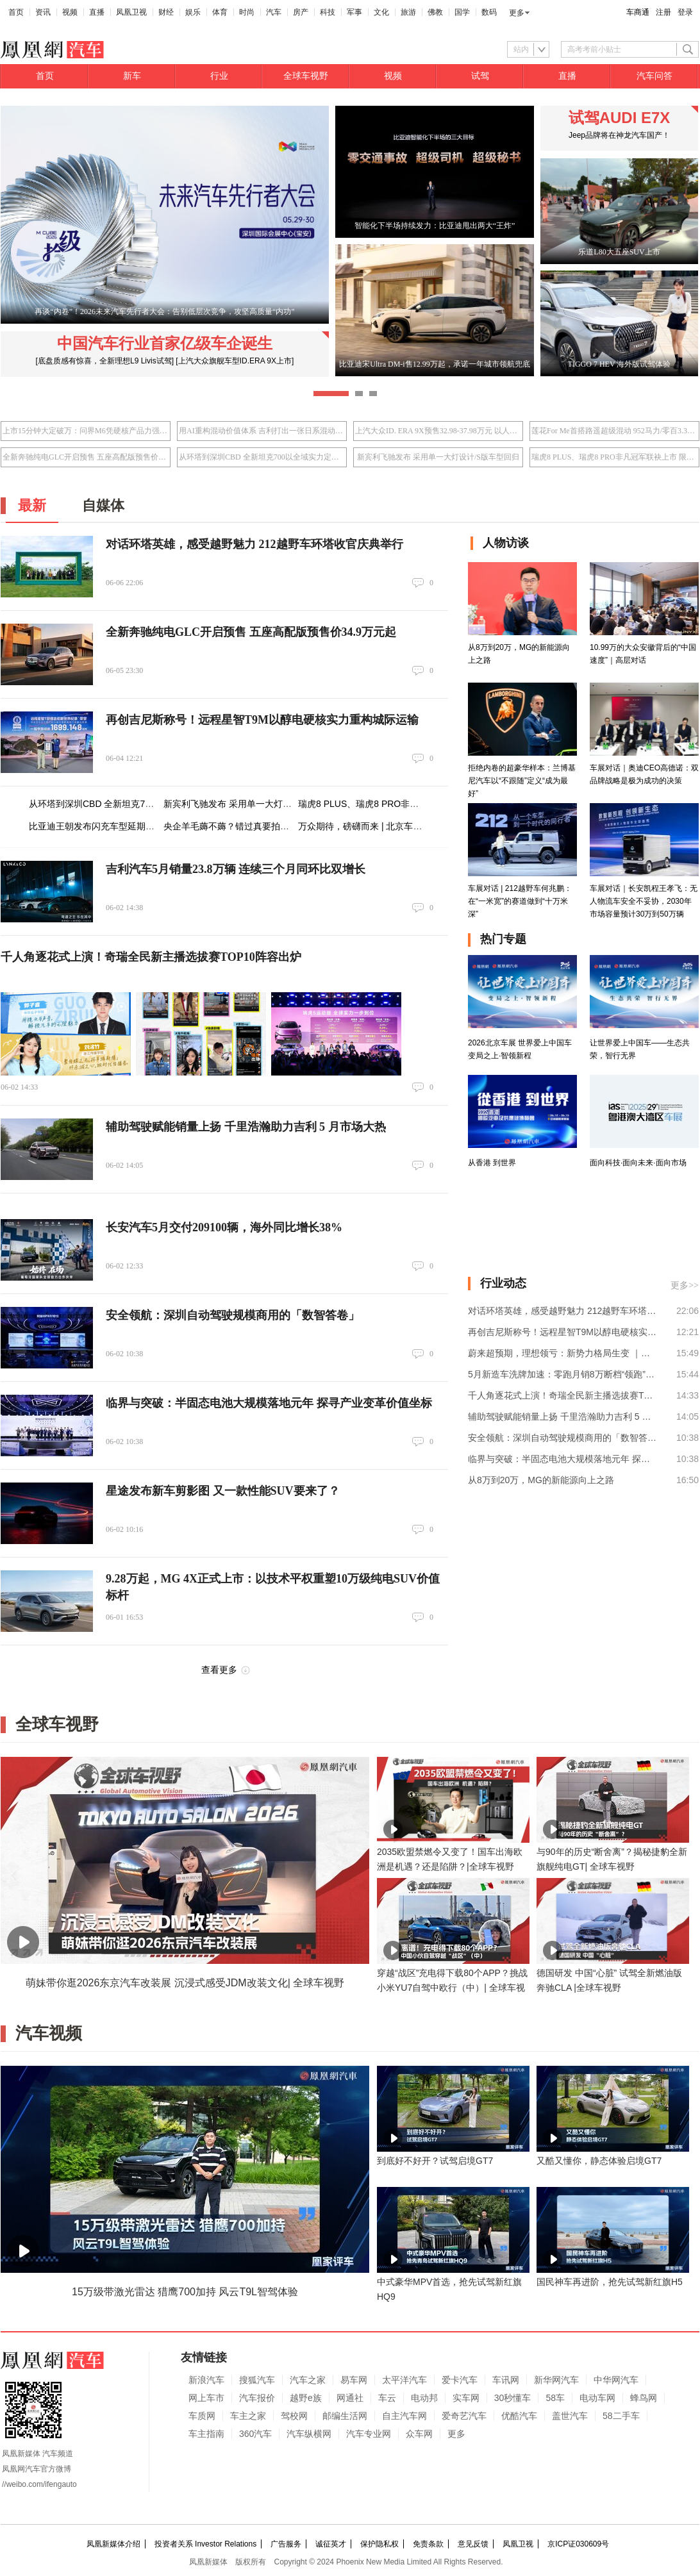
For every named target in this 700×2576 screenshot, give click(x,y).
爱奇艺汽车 (464, 2416)
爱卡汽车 (460, 2380)
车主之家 (248, 2416)
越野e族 (306, 2398)
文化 (381, 12)
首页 (16, 12)
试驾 (480, 76)
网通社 (350, 2398)
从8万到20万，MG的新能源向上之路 (541, 1480)
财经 (166, 12)
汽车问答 (654, 76)
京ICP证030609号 (578, 2543)
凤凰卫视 (131, 12)
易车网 (353, 2380)
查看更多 (219, 1670)
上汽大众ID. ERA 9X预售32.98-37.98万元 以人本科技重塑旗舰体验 (438, 430)
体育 (220, 12)
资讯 (43, 12)
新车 (132, 76)
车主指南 (206, 2434)
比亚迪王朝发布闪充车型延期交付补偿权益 (114, 826)
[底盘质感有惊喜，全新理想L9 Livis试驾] (105, 360)
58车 (555, 2398)
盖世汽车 (570, 2416)
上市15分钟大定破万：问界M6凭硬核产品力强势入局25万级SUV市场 (86, 430)
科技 (327, 12)
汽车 (273, 12)
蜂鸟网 (643, 2398)
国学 (462, 12)
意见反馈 (473, 2543)
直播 (96, 12)
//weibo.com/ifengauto (39, 2484)
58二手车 (621, 2416)
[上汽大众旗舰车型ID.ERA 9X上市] (235, 360)
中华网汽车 (616, 2380)
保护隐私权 (379, 2543)
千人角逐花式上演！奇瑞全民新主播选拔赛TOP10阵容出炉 (151, 957)
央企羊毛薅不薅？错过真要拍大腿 (230, 826)
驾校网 (294, 2416)
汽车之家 (308, 2380)
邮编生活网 (344, 2416)
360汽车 (255, 2434)
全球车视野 (305, 76)
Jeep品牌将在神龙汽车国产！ (619, 135)
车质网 (201, 2416)
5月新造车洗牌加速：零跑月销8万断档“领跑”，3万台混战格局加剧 (563, 1374)
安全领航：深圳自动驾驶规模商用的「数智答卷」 (233, 1315)
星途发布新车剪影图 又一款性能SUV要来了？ (223, 1490)
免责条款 (428, 2543)
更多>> (685, 1285)
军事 (354, 12)
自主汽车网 (404, 2416)
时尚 (246, 12)
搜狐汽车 (257, 2380)
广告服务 (286, 2543)
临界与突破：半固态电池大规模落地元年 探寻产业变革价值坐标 (269, 1403)
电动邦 (424, 2398)
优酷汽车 (519, 2416)
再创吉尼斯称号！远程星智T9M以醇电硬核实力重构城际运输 (262, 719)
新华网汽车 (556, 2380)
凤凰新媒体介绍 (113, 2543)
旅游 (408, 12)
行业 (219, 76)
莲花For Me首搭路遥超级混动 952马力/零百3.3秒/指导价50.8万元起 (614, 430)
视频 (70, 12)
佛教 (435, 12)
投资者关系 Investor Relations (205, 2543)
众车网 (419, 2434)
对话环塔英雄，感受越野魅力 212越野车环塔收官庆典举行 (254, 544)
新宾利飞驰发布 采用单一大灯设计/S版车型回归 (438, 457)
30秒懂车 (512, 2398)
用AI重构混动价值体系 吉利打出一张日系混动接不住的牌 (262, 430)
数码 (489, 12)
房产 (300, 12)
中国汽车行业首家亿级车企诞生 (164, 343)
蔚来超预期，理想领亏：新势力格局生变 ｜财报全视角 (563, 1353)
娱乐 (193, 12)
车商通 (637, 12)
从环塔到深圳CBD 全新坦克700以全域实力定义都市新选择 (262, 457)
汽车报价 (257, 2398)
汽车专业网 (368, 2434)
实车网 (466, 2398)
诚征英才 (330, 2543)
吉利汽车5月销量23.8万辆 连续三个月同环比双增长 (235, 869)
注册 (663, 12)
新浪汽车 (206, 2380)
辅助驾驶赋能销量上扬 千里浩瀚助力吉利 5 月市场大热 (246, 1126)
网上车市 (206, 2398)
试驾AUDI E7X (620, 117)
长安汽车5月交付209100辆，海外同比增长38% (224, 1227)
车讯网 (505, 2380)
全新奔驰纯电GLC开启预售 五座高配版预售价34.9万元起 (86, 457)
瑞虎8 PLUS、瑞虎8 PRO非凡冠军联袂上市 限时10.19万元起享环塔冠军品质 (614, 457)
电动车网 (597, 2398)
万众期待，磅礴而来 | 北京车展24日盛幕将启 (387, 826)
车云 (387, 2398)
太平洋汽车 (404, 2380)
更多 (516, 12)
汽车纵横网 (309, 2434)
